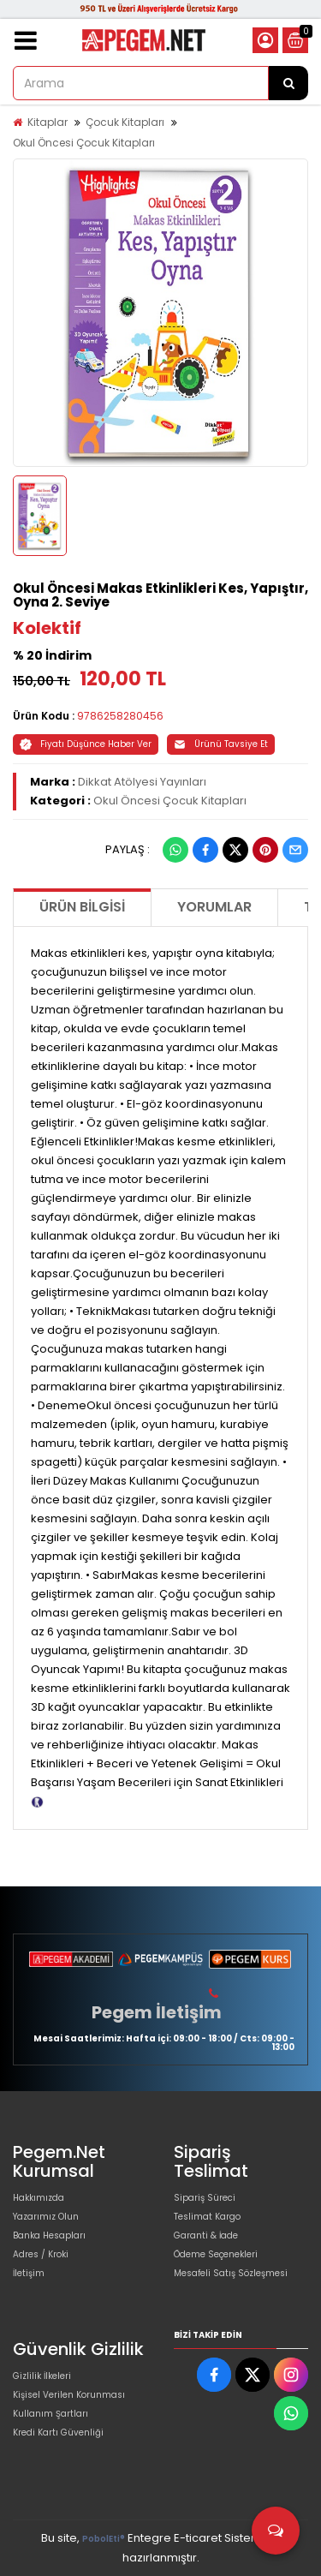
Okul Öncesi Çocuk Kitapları (84, 142)
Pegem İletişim (157, 2012)
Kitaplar (47, 122)
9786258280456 (120, 715)
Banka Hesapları (49, 2235)
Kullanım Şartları (50, 2413)
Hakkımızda (38, 2197)
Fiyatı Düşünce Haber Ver (86, 744)
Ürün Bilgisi (82, 907)
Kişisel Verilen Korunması (69, 2394)
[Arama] (288, 83)
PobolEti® (103, 2538)
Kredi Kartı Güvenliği (58, 2432)
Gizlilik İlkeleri (42, 2376)
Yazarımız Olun (46, 2216)
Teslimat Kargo (207, 2216)
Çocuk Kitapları (125, 122)
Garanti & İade (206, 2235)
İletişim (29, 2273)
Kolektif (47, 628)
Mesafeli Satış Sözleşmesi (231, 2273)
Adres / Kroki (40, 2254)
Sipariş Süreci (204, 2197)
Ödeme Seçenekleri (216, 2254)
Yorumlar (214, 907)
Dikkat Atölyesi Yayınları (142, 782)
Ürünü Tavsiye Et (221, 744)
